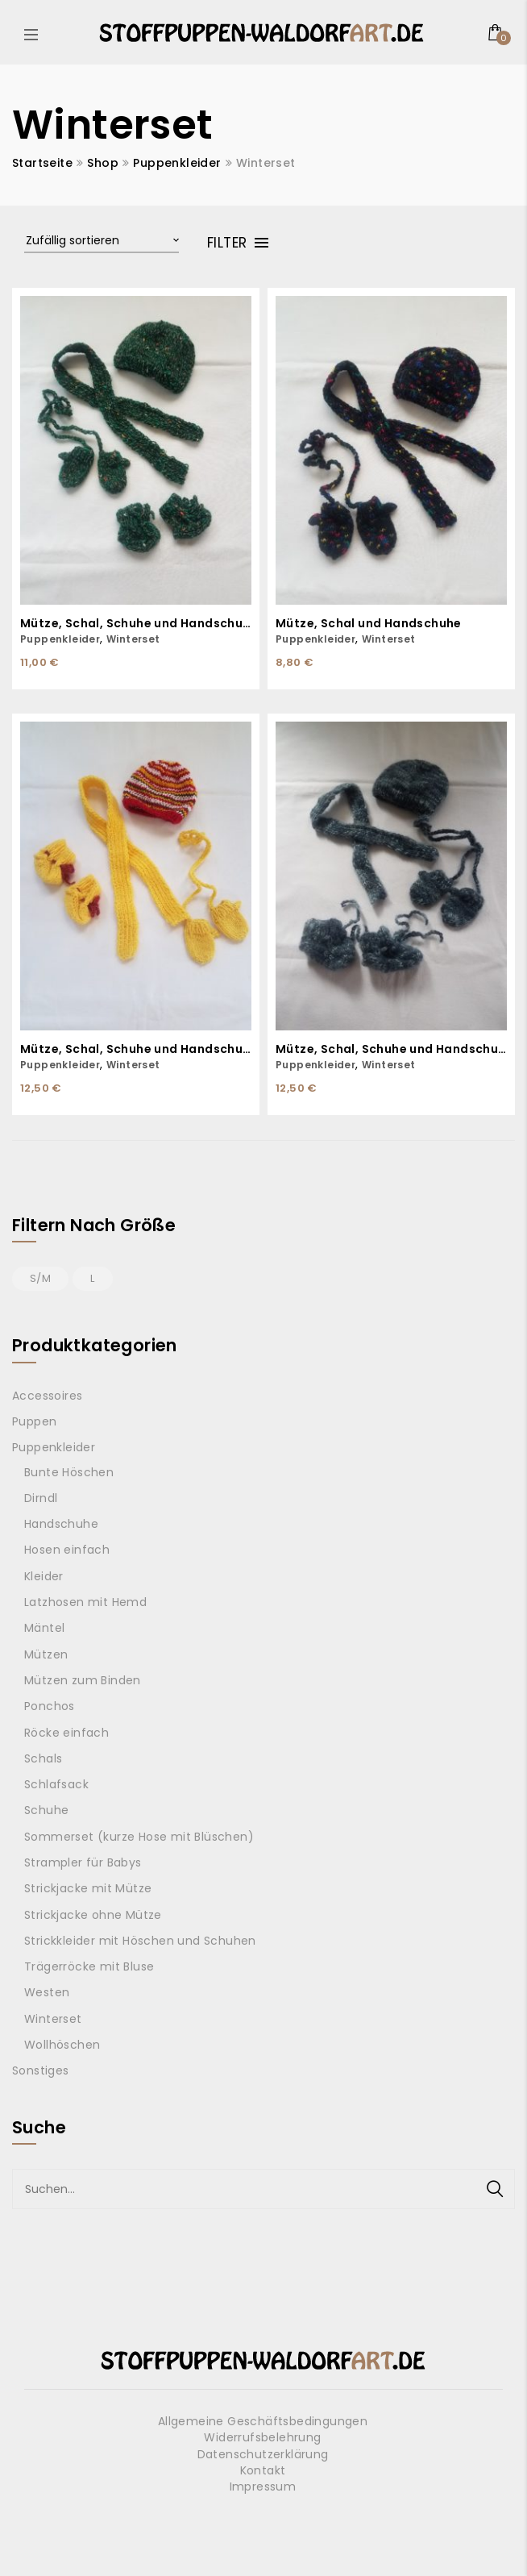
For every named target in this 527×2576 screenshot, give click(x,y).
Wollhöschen (62, 2045)
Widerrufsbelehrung (262, 2437)
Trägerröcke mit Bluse (89, 1966)
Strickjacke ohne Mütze (93, 1915)
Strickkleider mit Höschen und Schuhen (140, 1941)
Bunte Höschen (69, 1472)
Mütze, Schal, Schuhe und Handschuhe (135, 623)
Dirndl (40, 1498)
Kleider (44, 1576)
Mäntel (44, 1628)
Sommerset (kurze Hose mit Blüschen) (139, 1837)
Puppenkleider (177, 163)
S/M (40, 1278)
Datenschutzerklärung (263, 2454)
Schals (43, 1758)
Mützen (46, 1654)
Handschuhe (61, 1524)
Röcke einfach (66, 1733)
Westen (46, 1992)
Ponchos (49, 1706)
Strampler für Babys (83, 1862)
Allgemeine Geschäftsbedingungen (262, 2421)
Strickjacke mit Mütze (87, 1888)
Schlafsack (56, 1784)
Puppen (34, 1421)
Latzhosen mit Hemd (85, 1602)
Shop (102, 163)
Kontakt (263, 2470)
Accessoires (47, 1396)
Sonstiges (40, 2070)
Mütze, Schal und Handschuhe (369, 623)
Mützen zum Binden (82, 1680)
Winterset (133, 639)
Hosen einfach (67, 1550)
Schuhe (46, 1810)
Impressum (263, 2486)
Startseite (42, 163)
